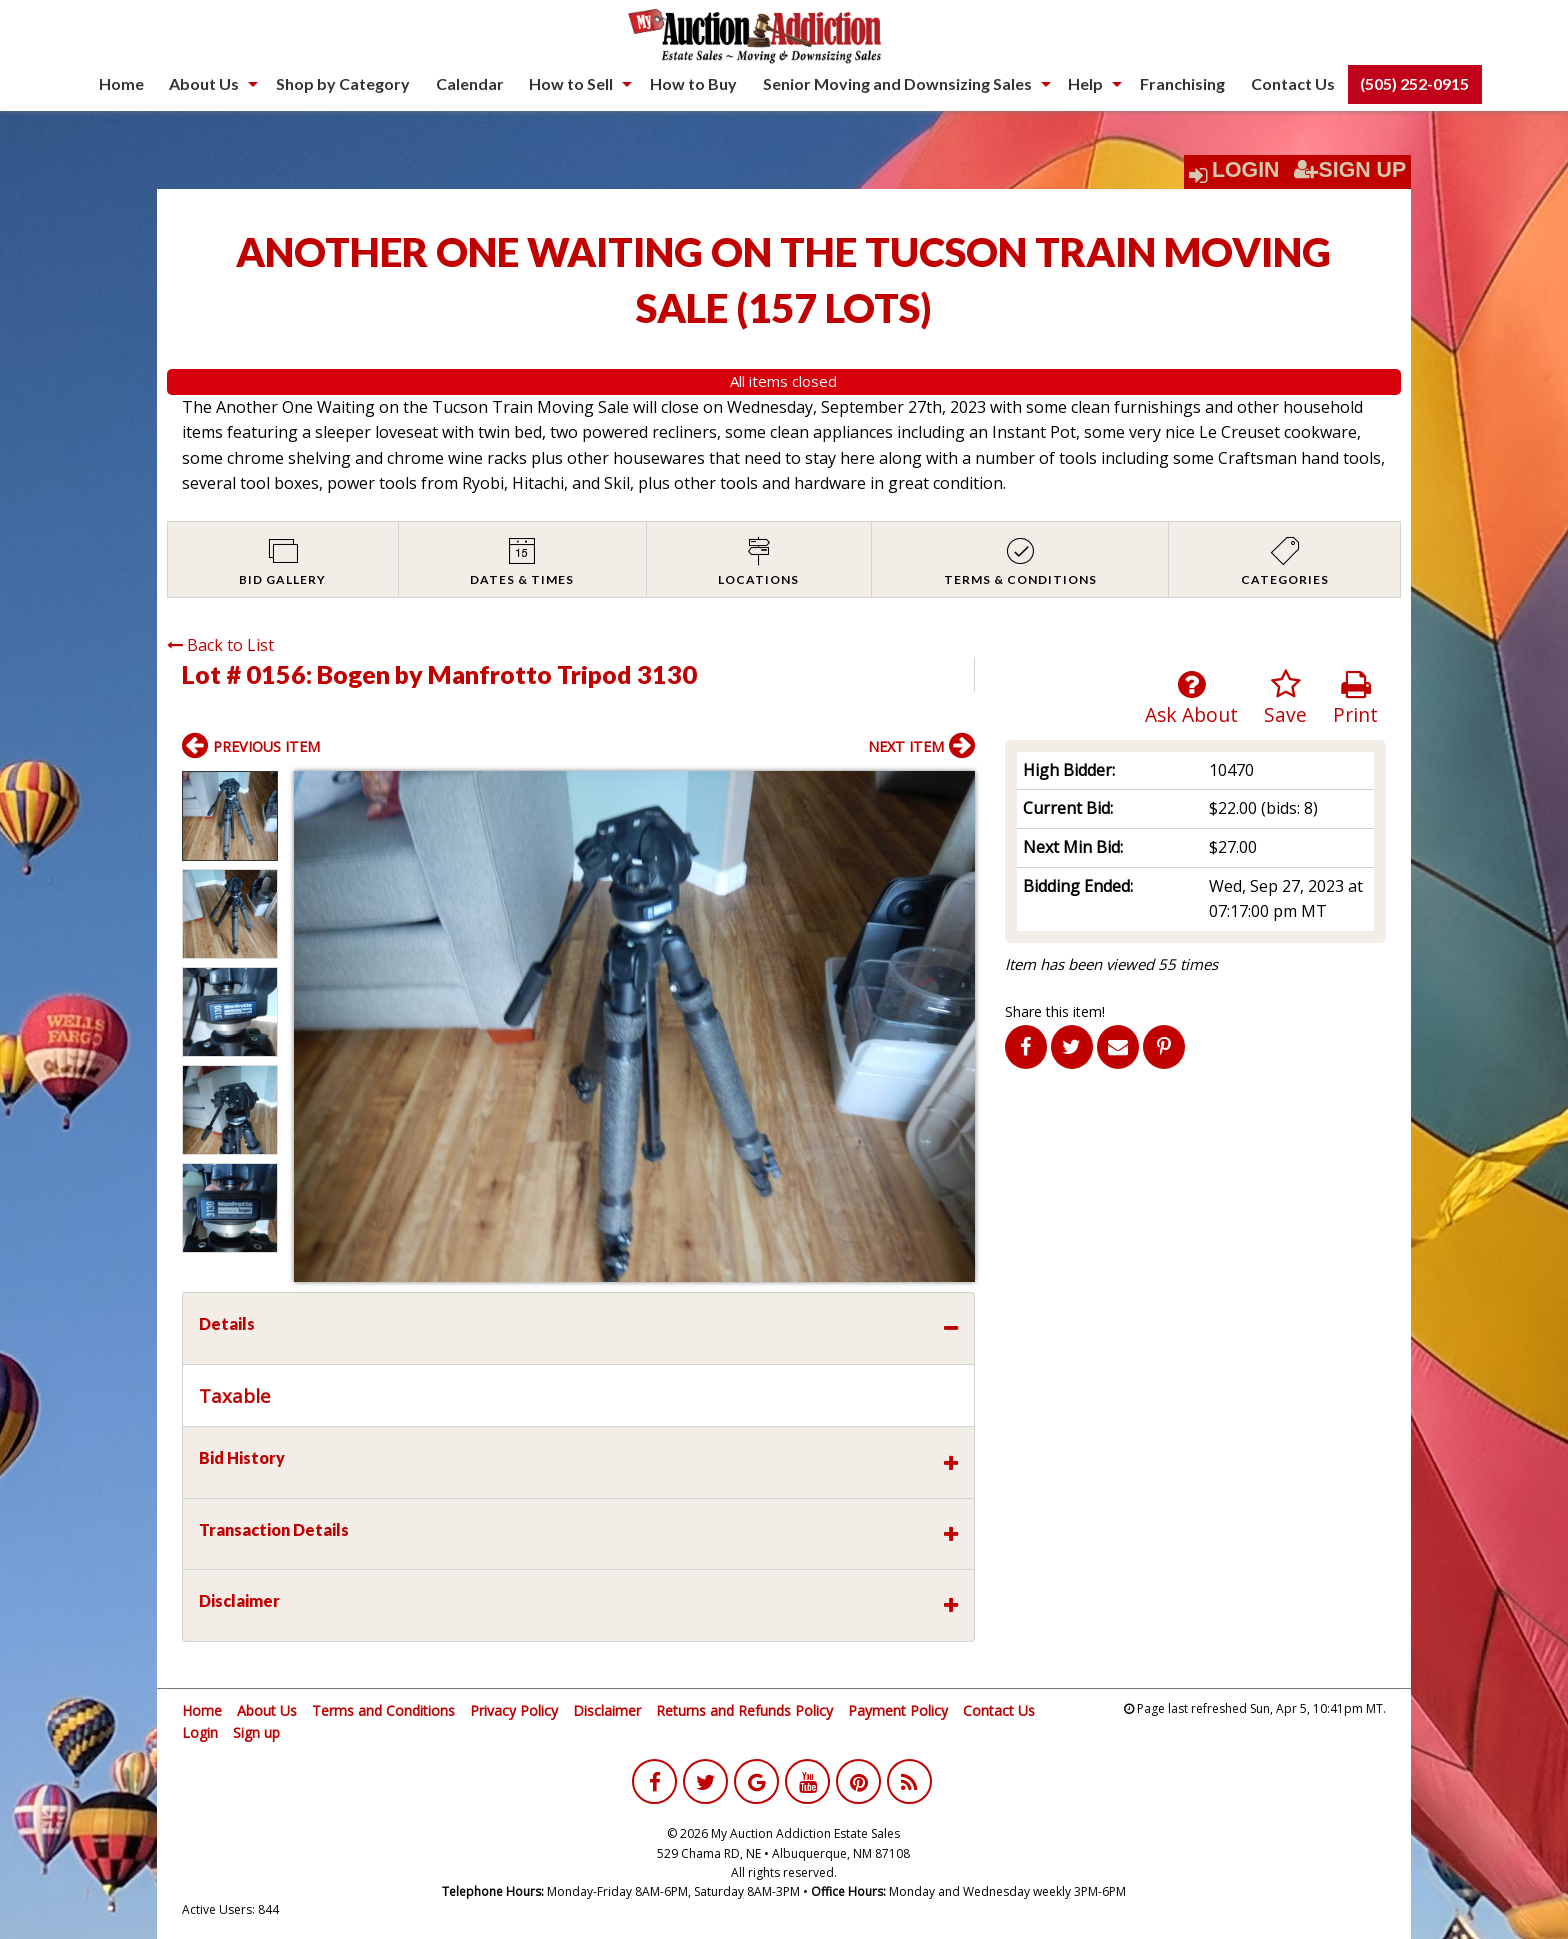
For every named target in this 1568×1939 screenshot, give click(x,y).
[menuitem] (121, 84)
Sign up (256, 1732)
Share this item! (1055, 1011)
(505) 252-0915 (1414, 83)
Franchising (1182, 83)
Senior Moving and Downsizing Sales (897, 83)
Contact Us (1293, 83)
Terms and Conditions (383, 1710)
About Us (204, 83)
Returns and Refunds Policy (744, 1710)
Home (121, 83)
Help (1085, 83)
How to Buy (693, 83)
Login (1246, 170)
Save (1285, 698)
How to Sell (571, 83)
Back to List (220, 645)
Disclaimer (607, 1710)
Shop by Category (343, 83)
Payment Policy (898, 1710)
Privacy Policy (514, 1710)
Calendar (470, 83)
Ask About (1191, 698)
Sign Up (1350, 170)
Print (1355, 698)
